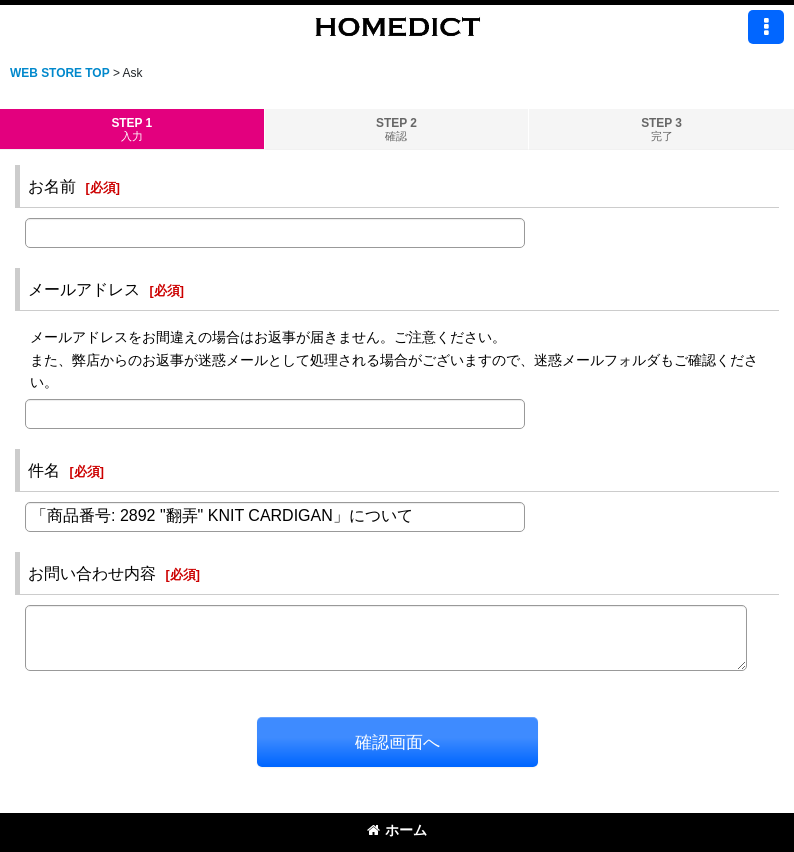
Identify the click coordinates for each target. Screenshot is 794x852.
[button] (766, 27)
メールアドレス (84, 289)
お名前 (52, 186)
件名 (44, 470)
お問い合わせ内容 (92, 573)
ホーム (397, 830)
